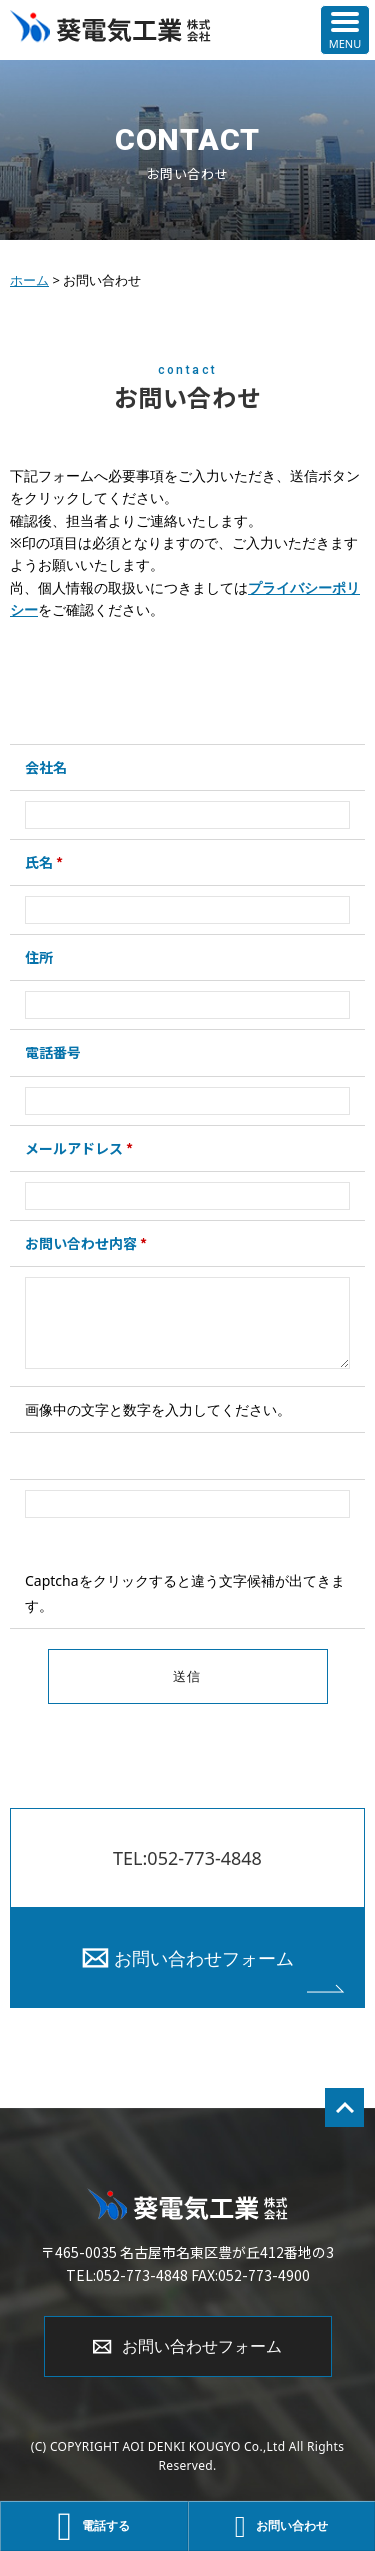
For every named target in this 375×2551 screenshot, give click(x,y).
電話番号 (53, 1052)
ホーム (29, 280)
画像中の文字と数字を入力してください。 (158, 1409)
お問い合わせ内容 (86, 1243)
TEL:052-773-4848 (187, 1858)
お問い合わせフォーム (204, 1958)
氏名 (44, 862)
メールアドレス (79, 1148)
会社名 (46, 767)
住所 (39, 957)
